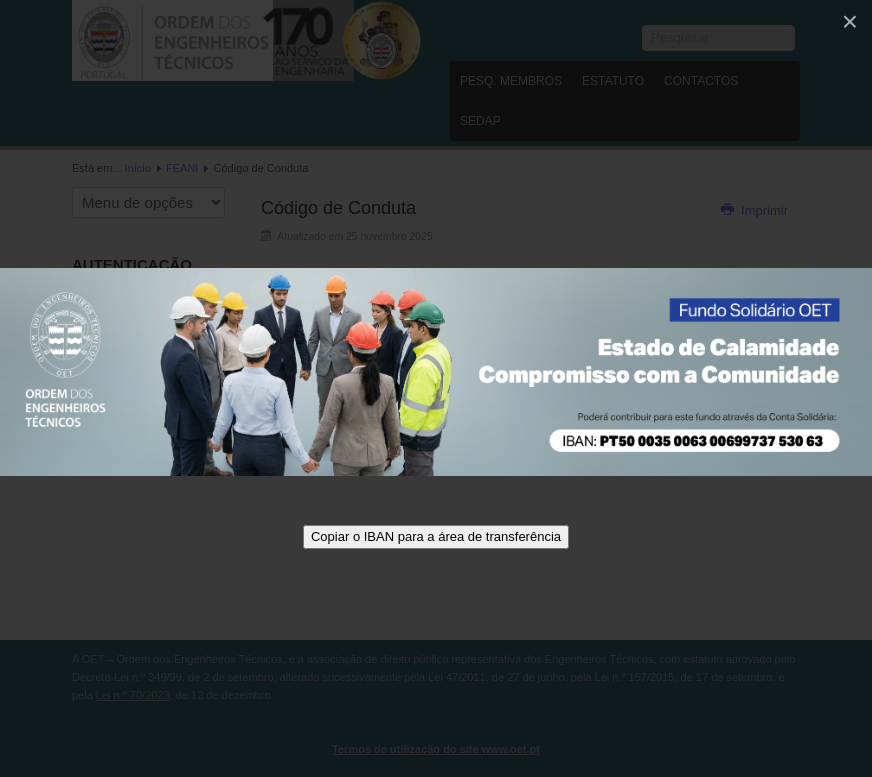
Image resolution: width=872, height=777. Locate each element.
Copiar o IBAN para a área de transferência (436, 536)
